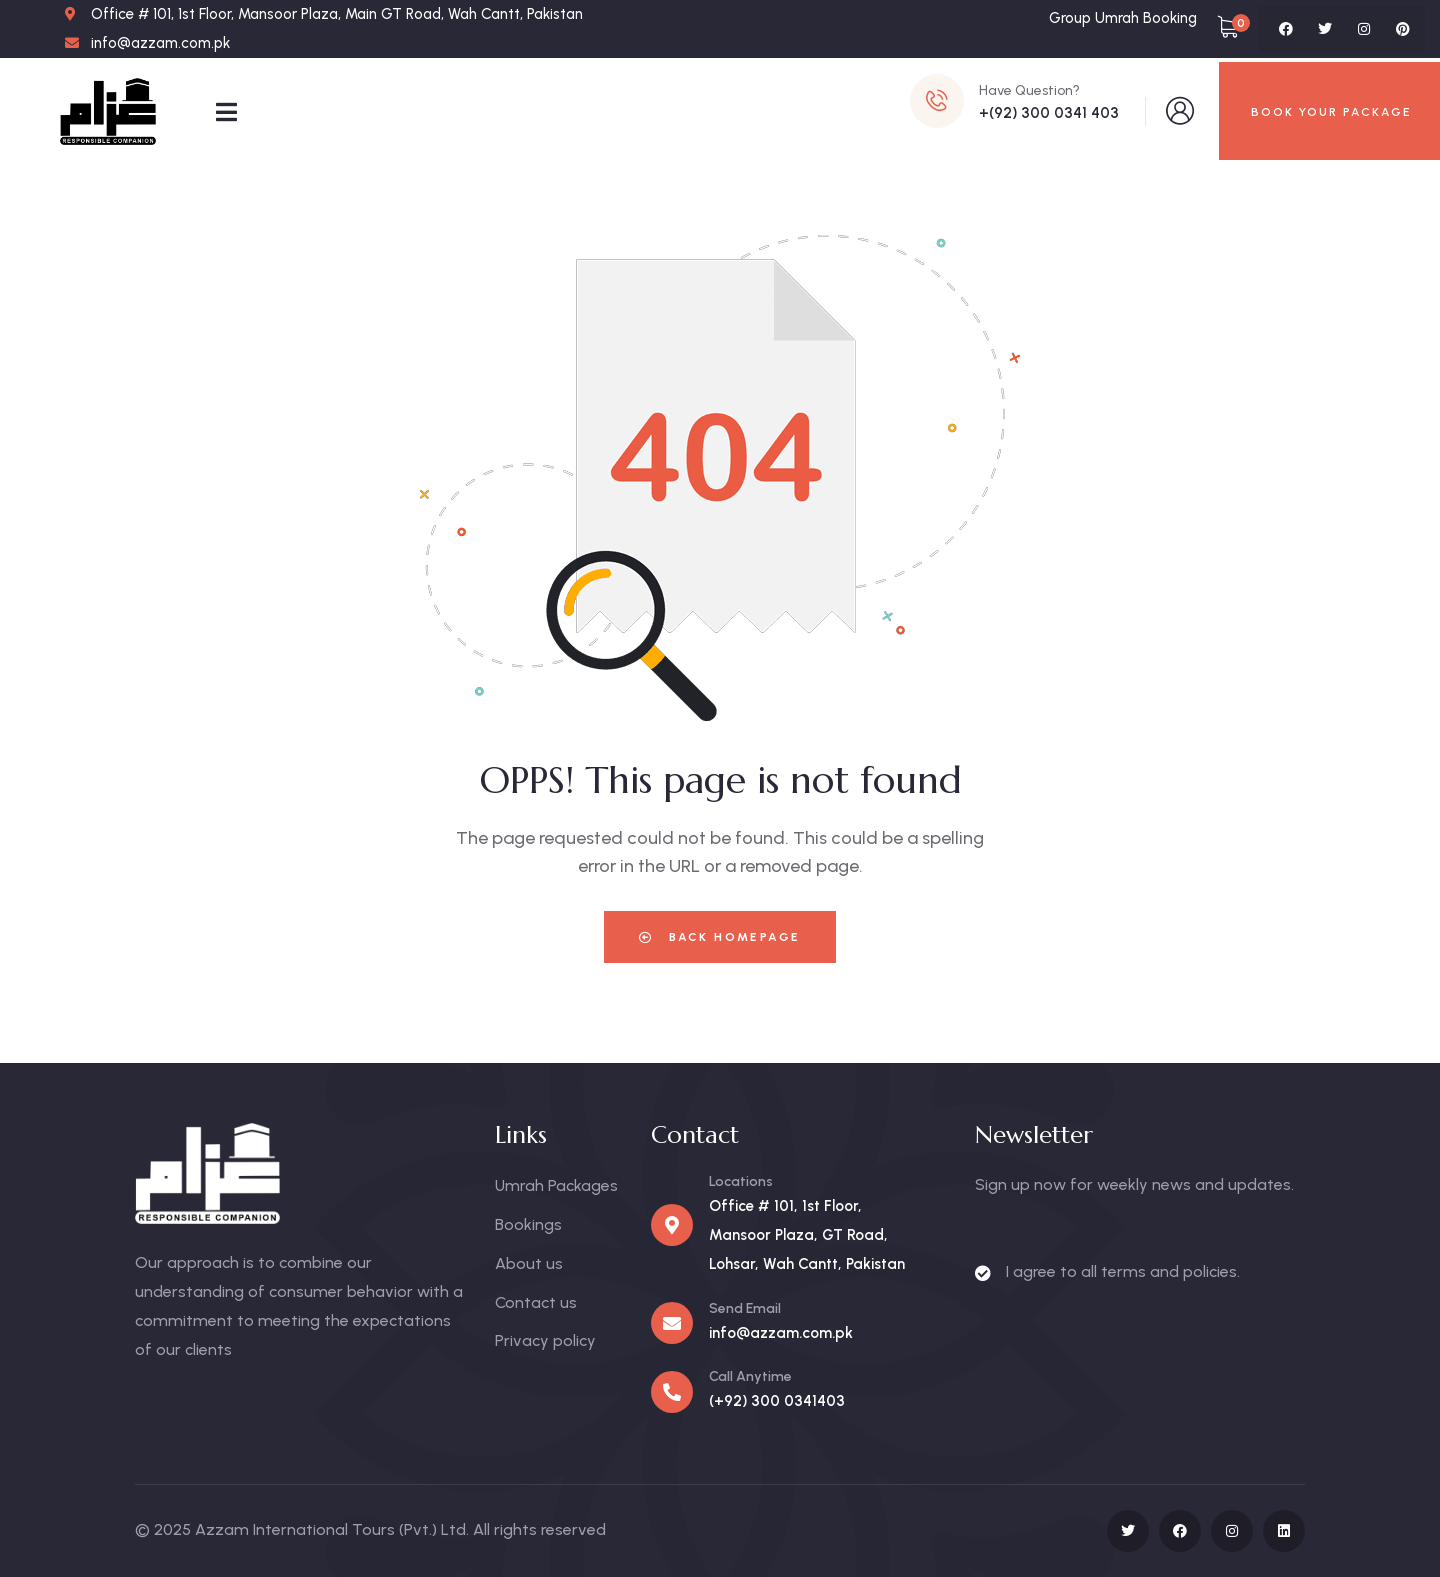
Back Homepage (719, 937)
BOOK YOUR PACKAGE (1331, 112)
